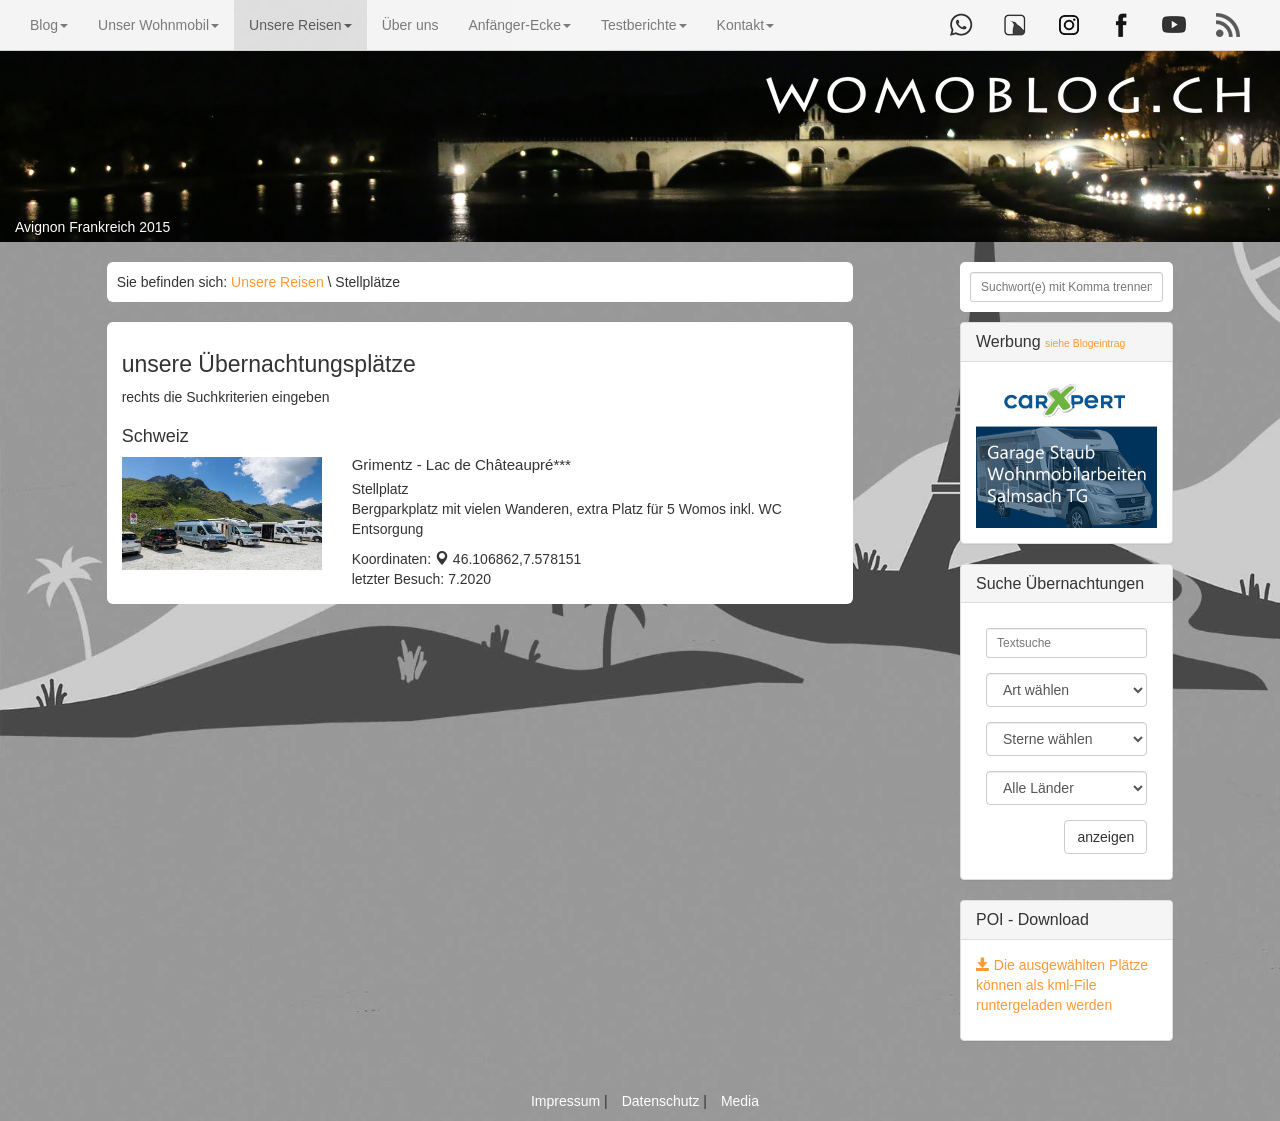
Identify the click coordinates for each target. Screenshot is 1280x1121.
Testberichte (643, 25)
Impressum (567, 1101)
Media (740, 1101)
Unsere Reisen (300, 25)
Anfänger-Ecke (519, 25)
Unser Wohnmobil (158, 25)
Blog (49, 25)
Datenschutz (663, 1101)
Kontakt (745, 25)
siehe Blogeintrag (1085, 343)
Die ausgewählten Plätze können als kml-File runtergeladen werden (1062, 985)
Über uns (410, 25)
